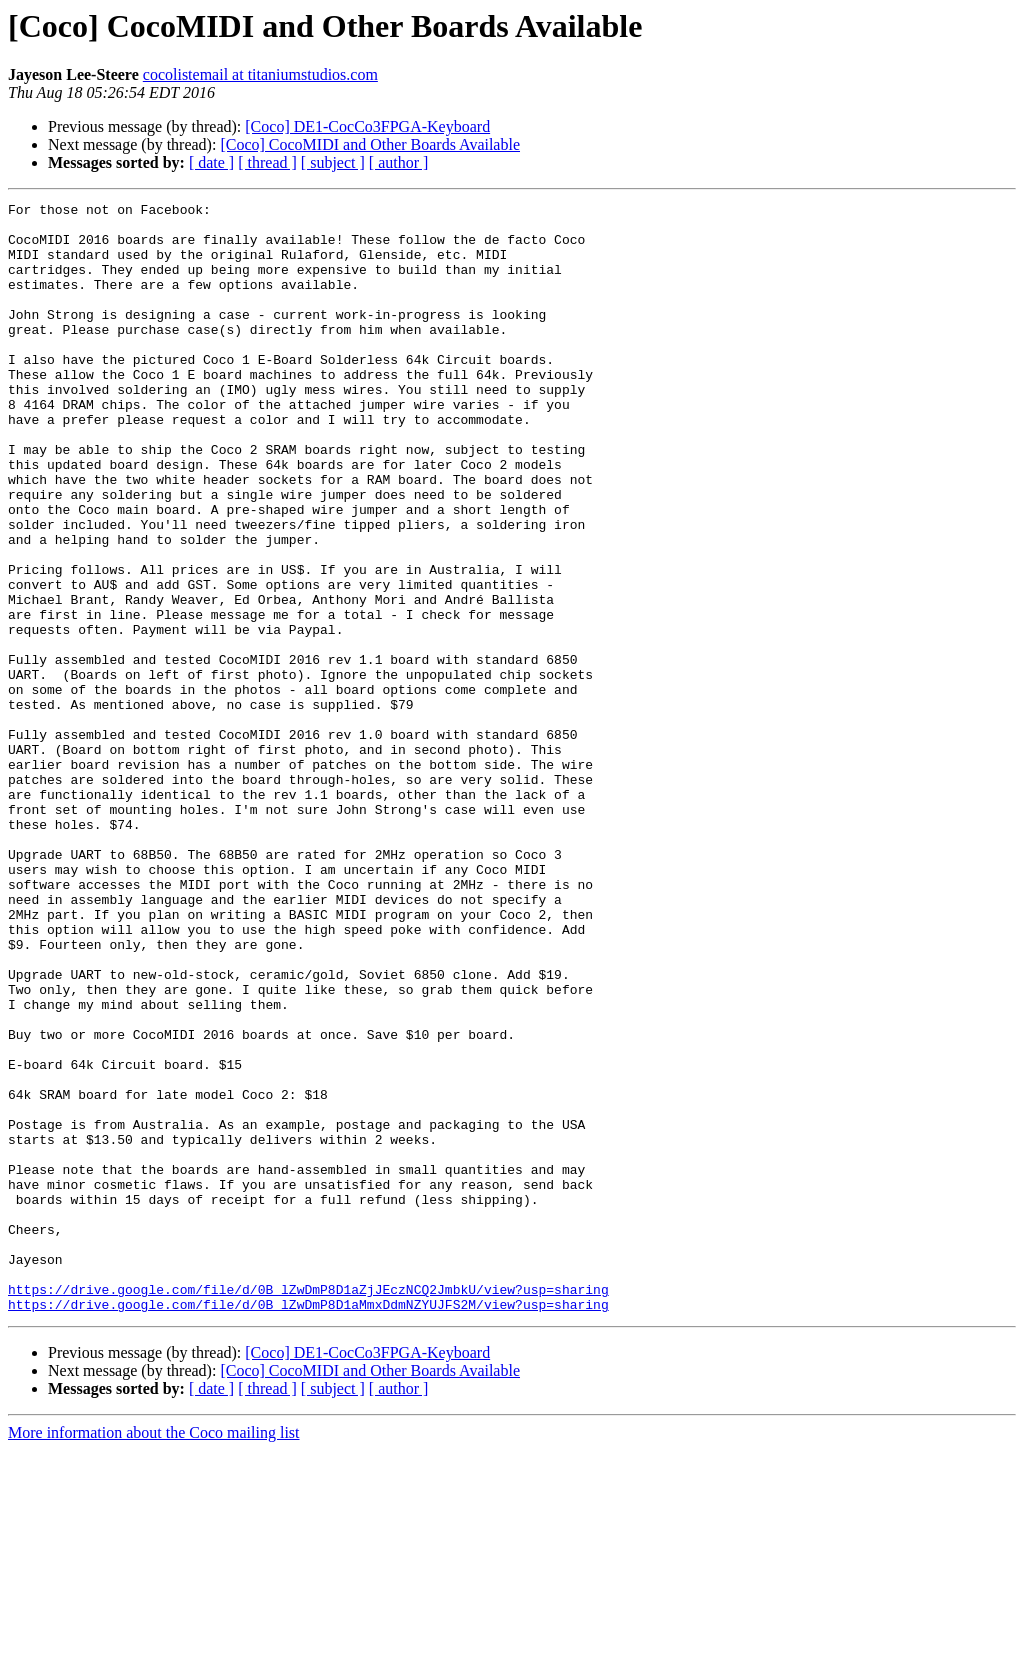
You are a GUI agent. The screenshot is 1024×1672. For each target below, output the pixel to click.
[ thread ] (267, 162)
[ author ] (399, 162)
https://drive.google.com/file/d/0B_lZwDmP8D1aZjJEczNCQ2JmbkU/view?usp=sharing (308, 1508)
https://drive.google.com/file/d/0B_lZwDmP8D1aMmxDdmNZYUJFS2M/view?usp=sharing (308, 1526)
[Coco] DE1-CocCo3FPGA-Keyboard (367, 126)
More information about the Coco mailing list (154, 1654)
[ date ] (211, 162)
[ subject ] (333, 162)
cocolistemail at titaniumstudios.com (260, 74)
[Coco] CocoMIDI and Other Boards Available (370, 144)
